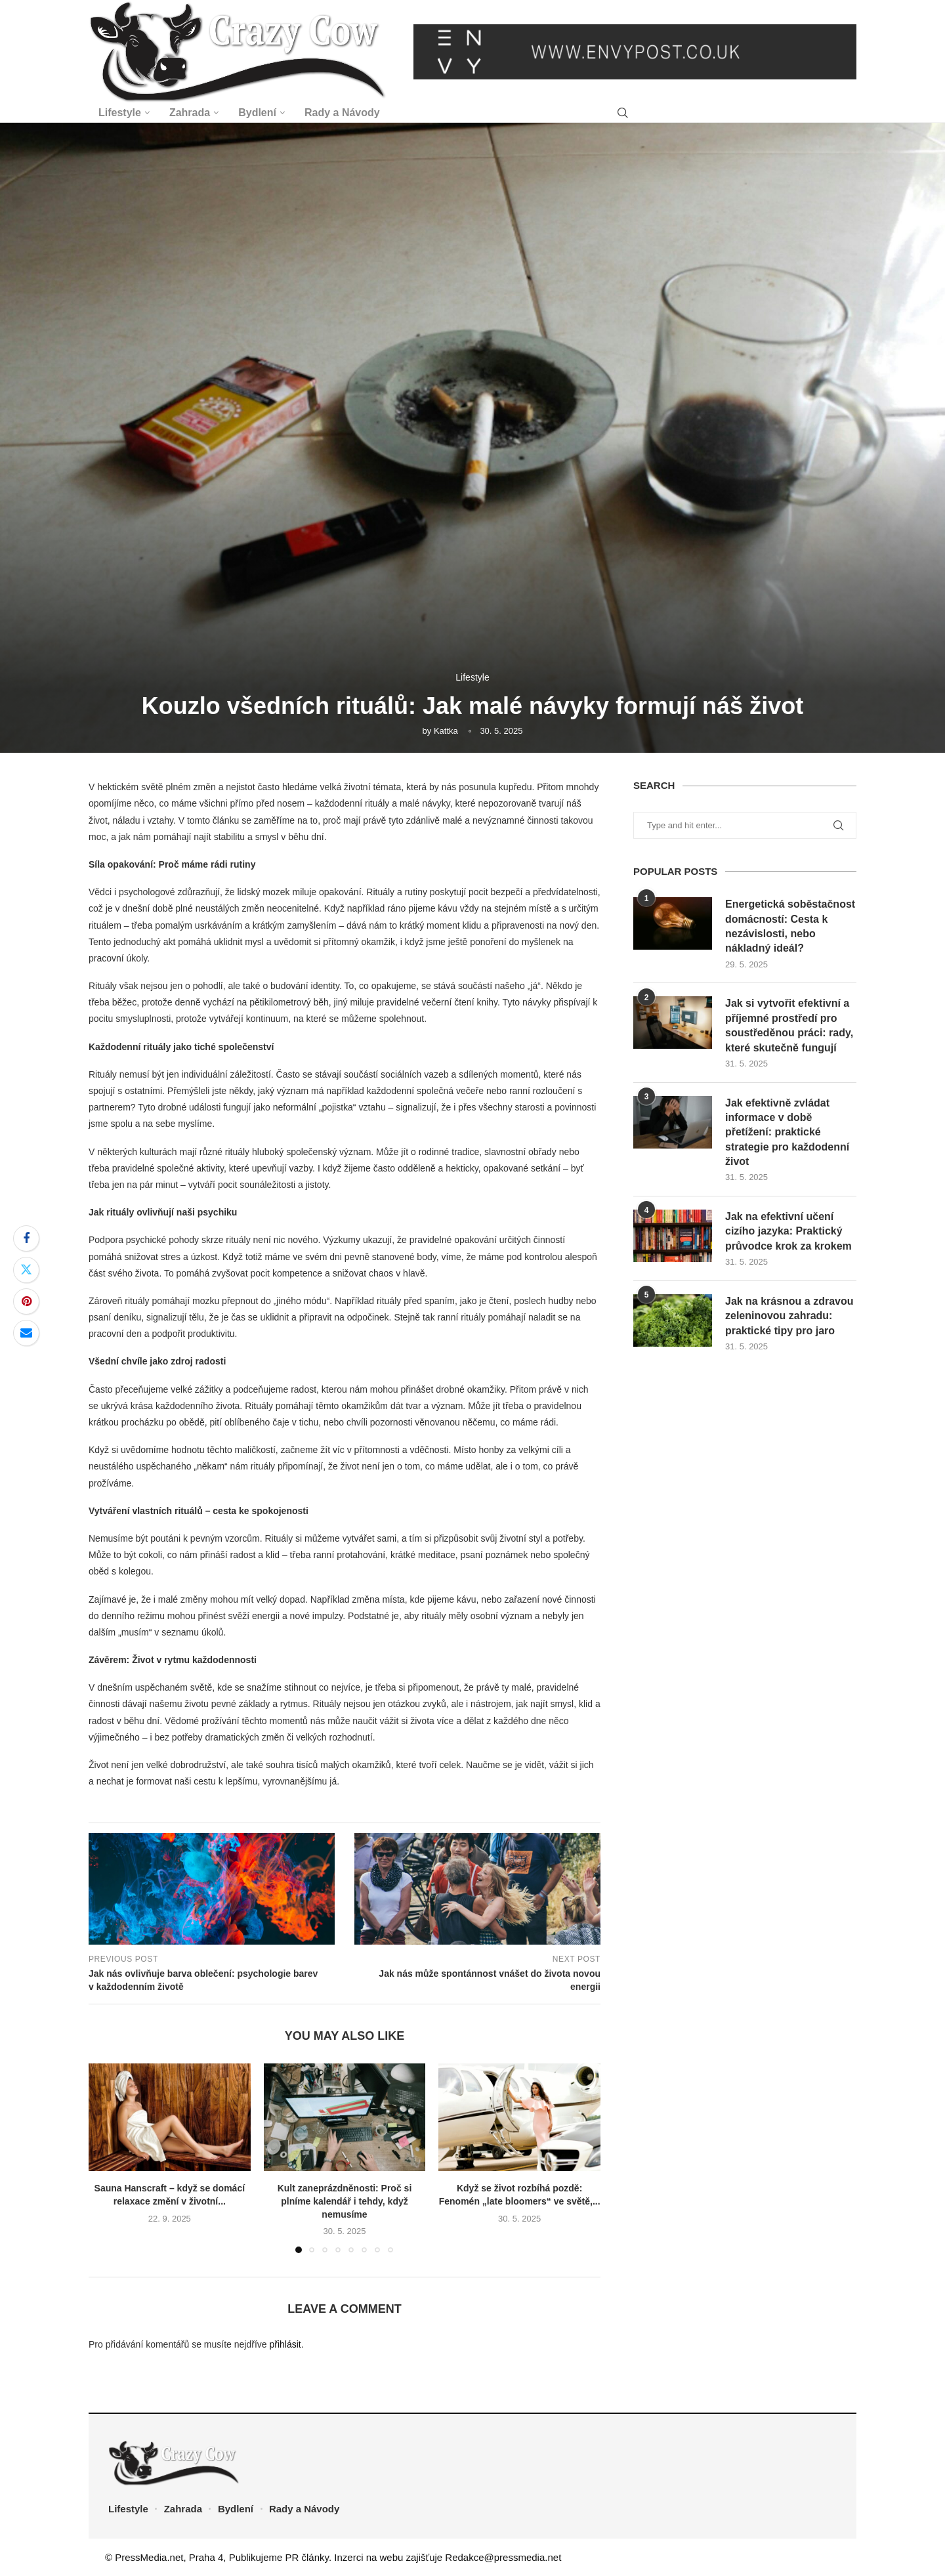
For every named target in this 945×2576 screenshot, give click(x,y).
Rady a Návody (342, 112)
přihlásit (285, 2344)
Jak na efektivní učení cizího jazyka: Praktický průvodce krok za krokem (788, 1231)
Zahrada (189, 112)
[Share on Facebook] (26, 1238)
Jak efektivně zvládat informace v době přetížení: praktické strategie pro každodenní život (787, 1132)
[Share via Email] (26, 1333)
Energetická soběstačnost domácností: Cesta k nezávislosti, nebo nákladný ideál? (790, 926)
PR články (307, 2557)
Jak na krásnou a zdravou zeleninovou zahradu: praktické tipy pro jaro (789, 1316)
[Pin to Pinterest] (26, 1301)
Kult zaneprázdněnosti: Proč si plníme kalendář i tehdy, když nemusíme (345, 2201)
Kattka (446, 731)
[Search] (622, 113)
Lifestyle (119, 112)
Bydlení (257, 112)
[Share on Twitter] (26, 1270)
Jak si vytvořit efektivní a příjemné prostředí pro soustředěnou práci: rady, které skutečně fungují (789, 1025)
